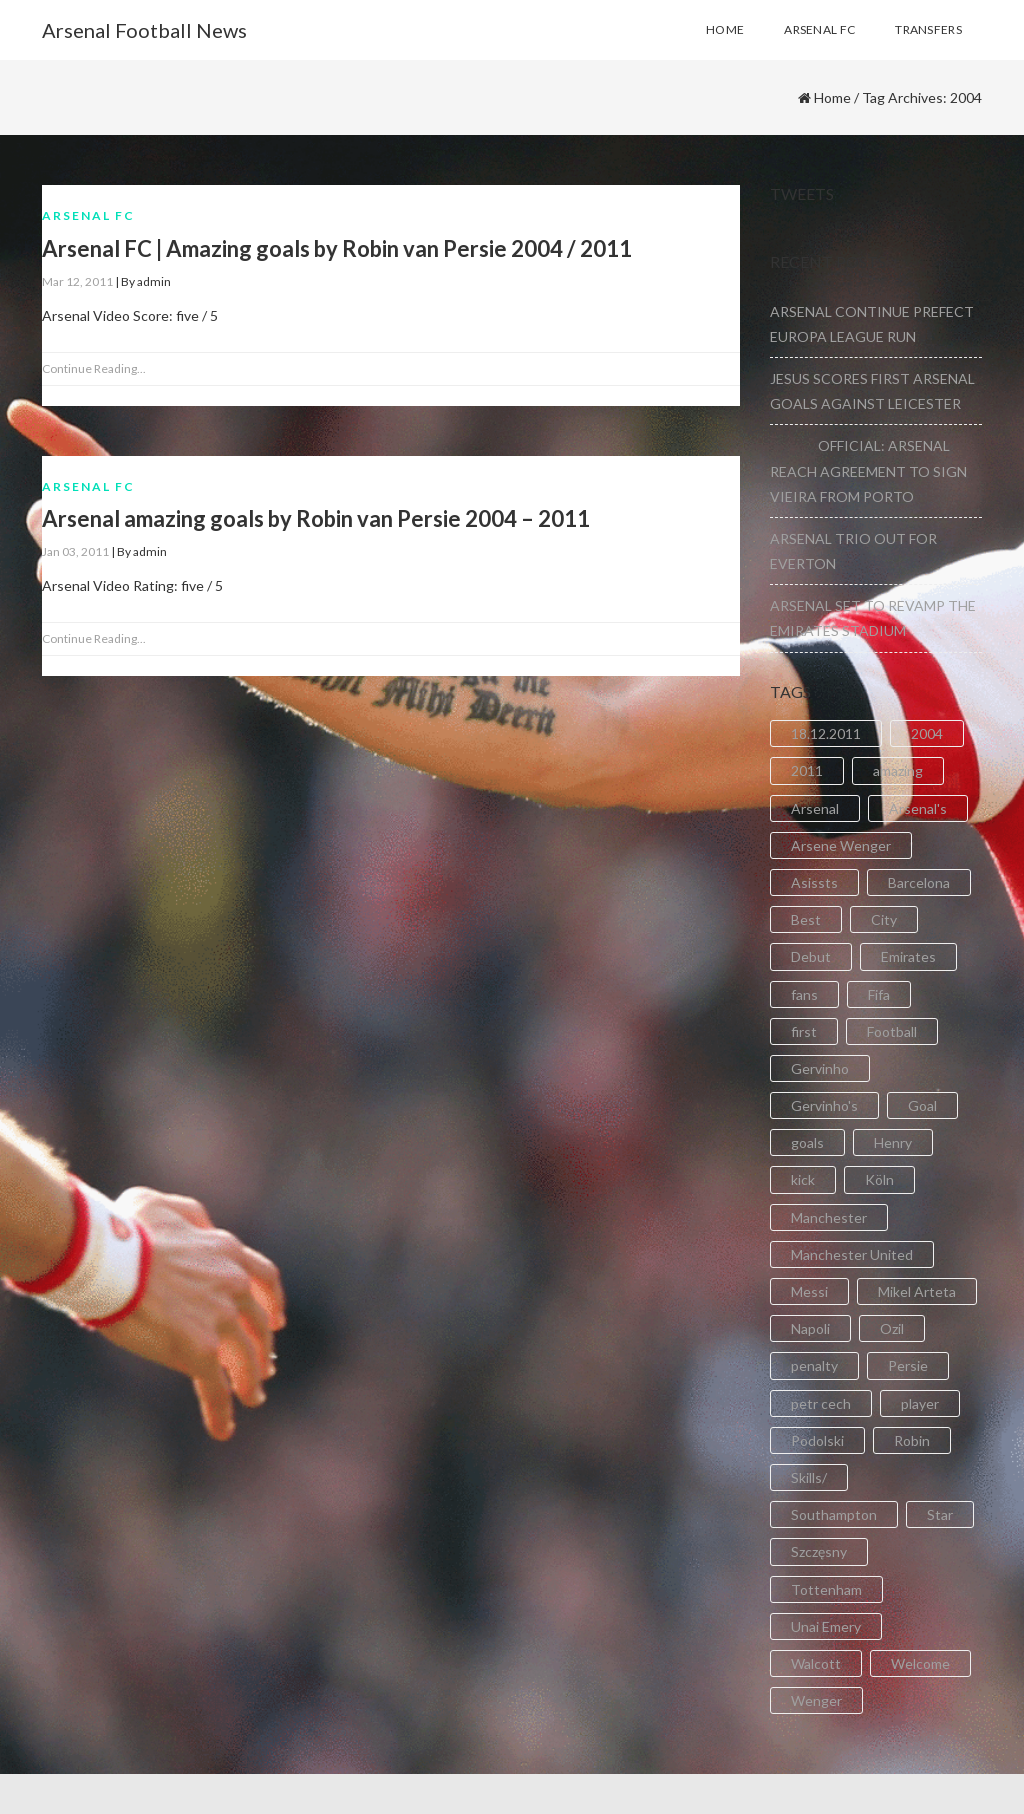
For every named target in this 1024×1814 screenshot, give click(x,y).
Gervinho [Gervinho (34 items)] (820, 1068)
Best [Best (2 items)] (806, 919)
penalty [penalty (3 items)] (814, 1365)
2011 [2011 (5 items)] (807, 770)
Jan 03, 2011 (75, 551)
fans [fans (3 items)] (804, 994)
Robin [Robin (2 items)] (912, 1440)
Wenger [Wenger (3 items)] (816, 1700)
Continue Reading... (94, 368)
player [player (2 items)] (920, 1403)
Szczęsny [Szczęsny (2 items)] (819, 1551)
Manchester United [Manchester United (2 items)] (852, 1254)
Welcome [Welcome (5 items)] (920, 1663)
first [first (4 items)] (804, 1031)
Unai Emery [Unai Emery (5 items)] (826, 1626)
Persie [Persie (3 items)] (908, 1365)
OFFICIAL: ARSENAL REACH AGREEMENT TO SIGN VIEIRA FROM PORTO (868, 470)
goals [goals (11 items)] (807, 1142)
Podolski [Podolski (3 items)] (817, 1440)
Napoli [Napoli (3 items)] (810, 1328)
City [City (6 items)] (884, 919)
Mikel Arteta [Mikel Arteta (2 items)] (917, 1291)
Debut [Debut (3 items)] (811, 956)
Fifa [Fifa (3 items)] (879, 994)
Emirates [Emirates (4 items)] (908, 956)
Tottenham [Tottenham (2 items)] (826, 1589)
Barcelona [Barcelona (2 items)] (919, 882)
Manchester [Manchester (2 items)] (829, 1217)
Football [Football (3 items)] (892, 1031)
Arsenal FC (88, 215)
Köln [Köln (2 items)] (879, 1179)
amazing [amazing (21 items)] (898, 770)
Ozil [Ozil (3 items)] (892, 1328)
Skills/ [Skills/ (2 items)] (809, 1477)
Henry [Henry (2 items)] (893, 1142)
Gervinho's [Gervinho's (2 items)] (824, 1105)
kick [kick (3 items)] (803, 1179)
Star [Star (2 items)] (940, 1514)
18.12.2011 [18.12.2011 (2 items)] (826, 733)
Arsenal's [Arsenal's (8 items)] (918, 808)
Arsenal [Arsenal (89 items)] (815, 808)
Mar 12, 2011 (77, 281)
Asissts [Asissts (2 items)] (814, 882)
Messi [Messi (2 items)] (809, 1291)
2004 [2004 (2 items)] (927, 733)
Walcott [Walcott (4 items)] (816, 1663)
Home (832, 97)
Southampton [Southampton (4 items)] (834, 1514)
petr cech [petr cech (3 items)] (821, 1403)
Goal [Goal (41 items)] (922, 1105)
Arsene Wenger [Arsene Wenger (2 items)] (841, 845)
